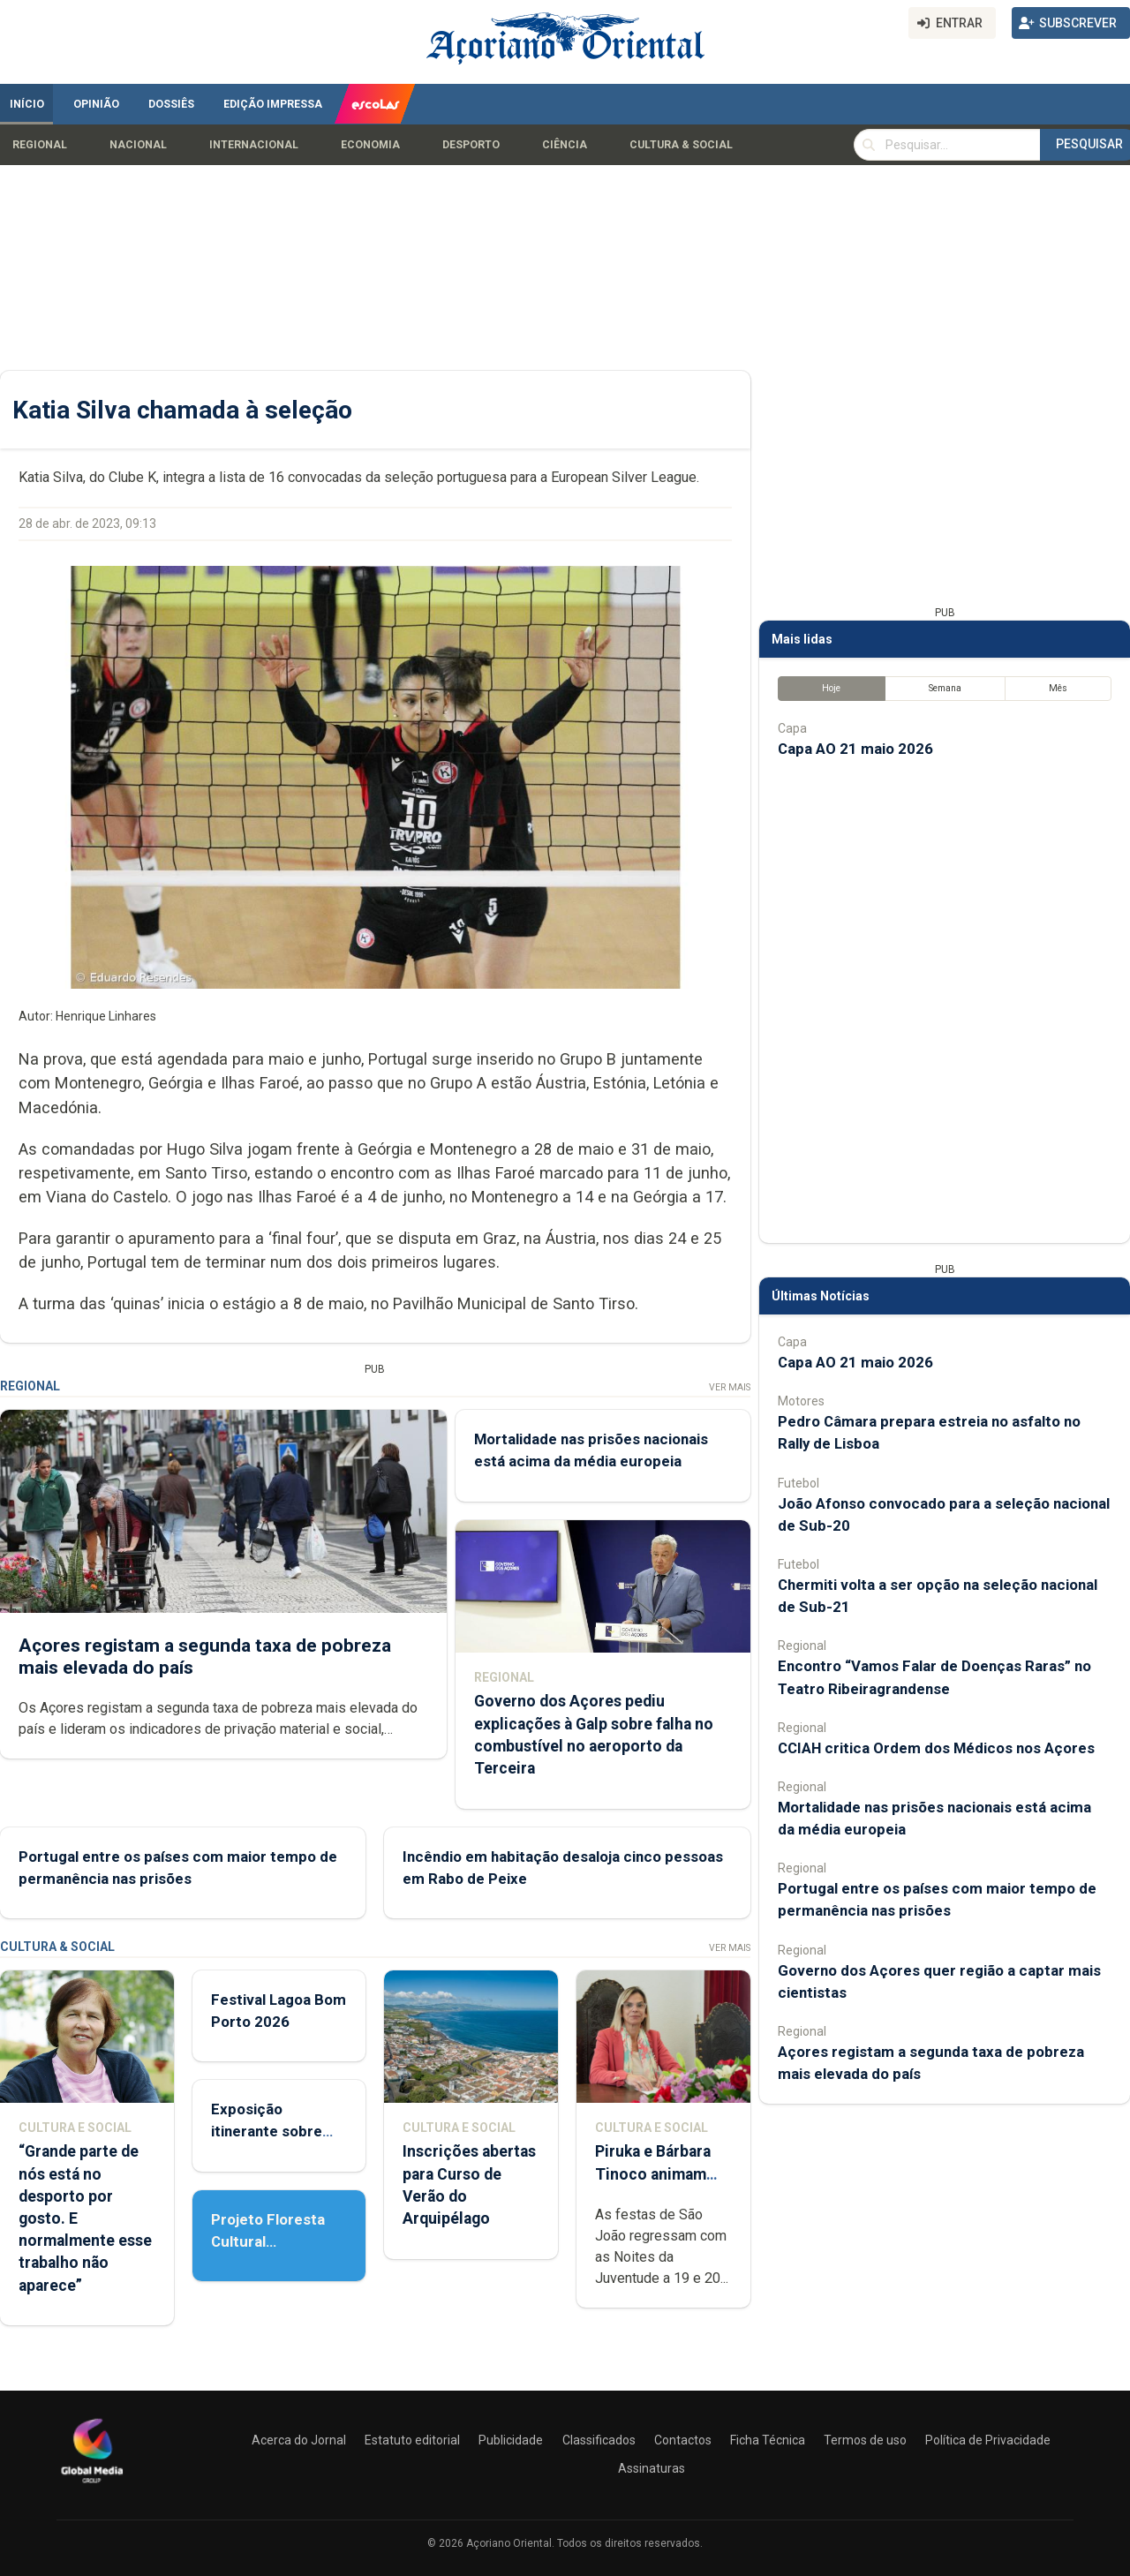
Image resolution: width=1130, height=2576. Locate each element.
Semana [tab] (945, 688)
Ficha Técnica (767, 2440)
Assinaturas (651, 2468)
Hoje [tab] (831, 688)
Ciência (564, 145)
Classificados (599, 2440)
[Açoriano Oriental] (91, 2485)
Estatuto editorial (412, 2440)
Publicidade (510, 2440)
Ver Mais (729, 1387)
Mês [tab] (1058, 688)
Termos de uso (865, 2440)
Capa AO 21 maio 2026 (855, 748)
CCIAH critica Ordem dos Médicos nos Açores (936, 1748)
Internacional (253, 145)
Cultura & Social (681, 145)
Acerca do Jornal (299, 2440)
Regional (39, 145)
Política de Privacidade (988, 2440)
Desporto (471, 145)
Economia (370, 145)
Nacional (138, 145)
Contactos (683, 2440)
